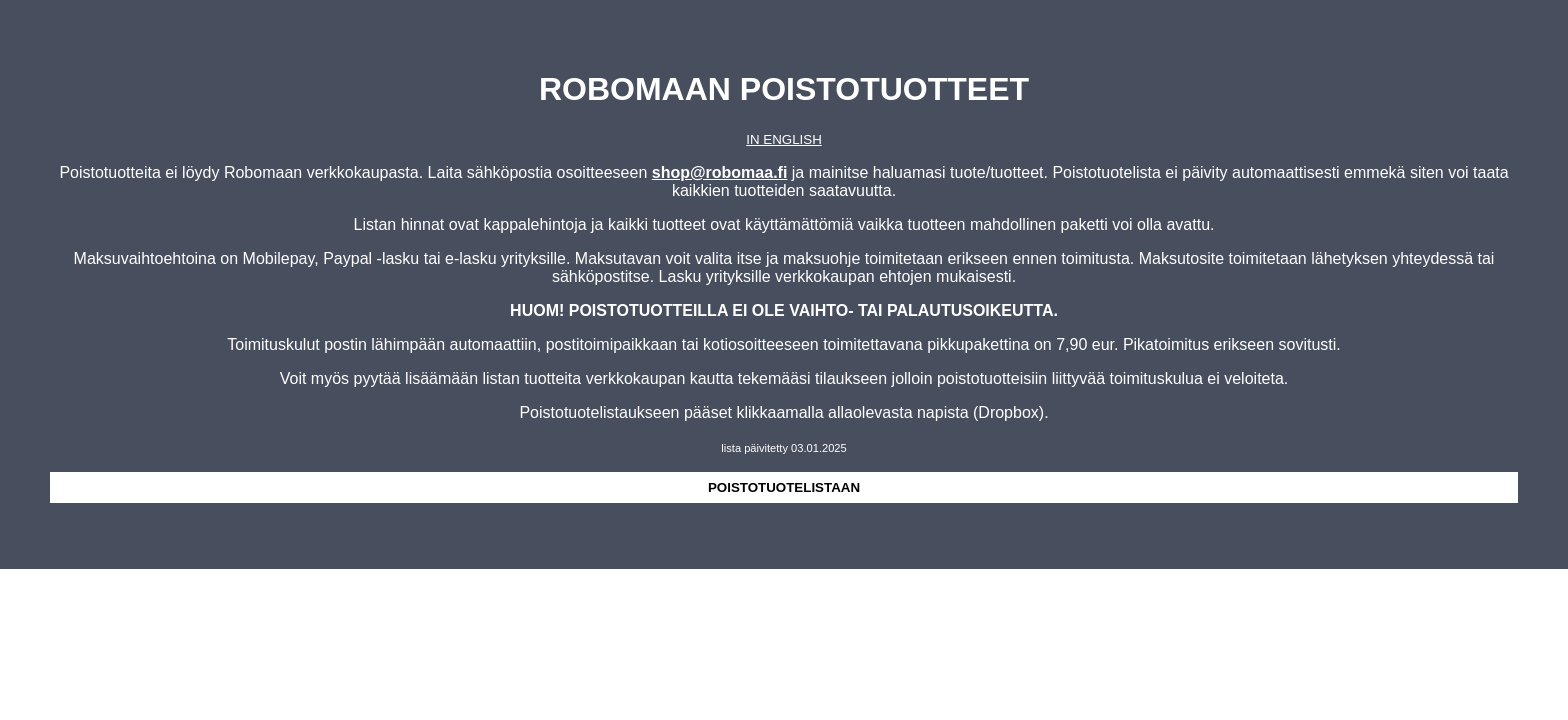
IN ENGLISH (784, 139)
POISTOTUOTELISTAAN (784, 487)
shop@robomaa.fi (720, 172)
